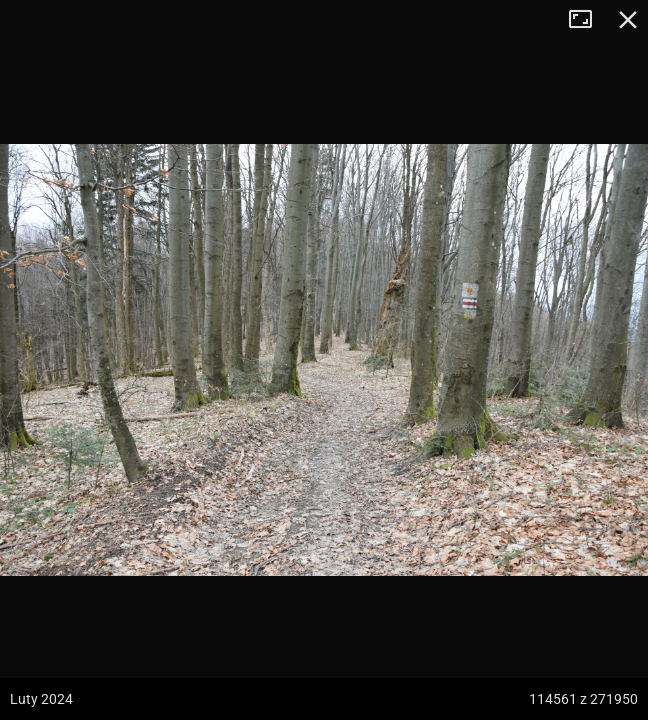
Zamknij (628, 20)
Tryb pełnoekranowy (588, 20)
